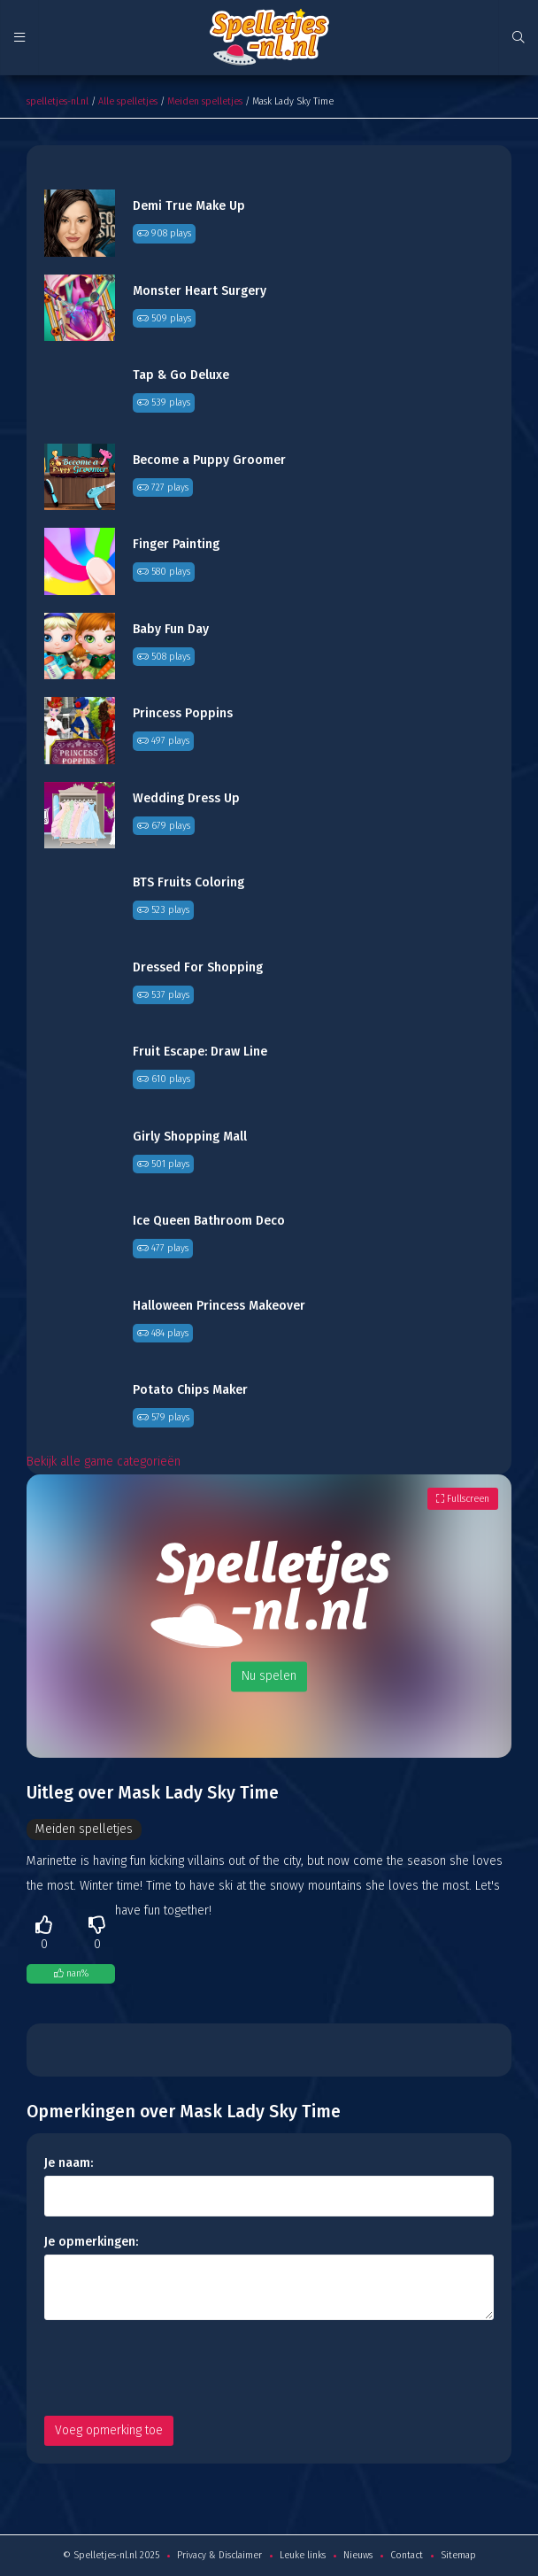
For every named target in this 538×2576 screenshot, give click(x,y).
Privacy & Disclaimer (219, 2555)
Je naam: (68, 2162)
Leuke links (303, 2555)
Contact (406, 2555)
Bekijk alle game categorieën (104, 1461)
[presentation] (178, 2367)
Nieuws (358, 2555)
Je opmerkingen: (91, 2241)
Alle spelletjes (128, 101)
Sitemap (458, 2555)
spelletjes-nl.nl (57, 101)
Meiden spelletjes (204, 101)
